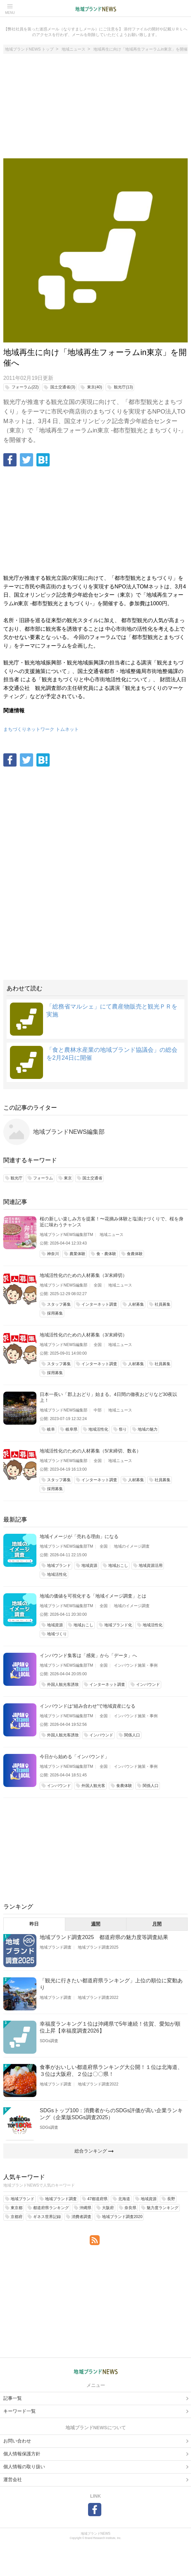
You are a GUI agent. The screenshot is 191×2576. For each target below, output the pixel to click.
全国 (98, 1285)
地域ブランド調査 (56, 1947)
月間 (157, 1923)
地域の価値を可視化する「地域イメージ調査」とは (93, 1596)
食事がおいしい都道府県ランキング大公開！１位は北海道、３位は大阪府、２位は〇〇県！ (111, 2070)
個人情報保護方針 (21, 2453)
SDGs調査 (49, 2041)
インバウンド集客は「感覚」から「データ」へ (88, 1655)
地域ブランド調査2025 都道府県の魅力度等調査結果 (104, 1937)
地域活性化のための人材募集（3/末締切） (83, 1275)
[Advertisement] (95, 108)
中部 (98, 1410)
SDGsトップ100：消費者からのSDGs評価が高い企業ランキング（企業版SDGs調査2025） (111, 2114)
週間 (95, 1923)
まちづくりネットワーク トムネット (41, 729)
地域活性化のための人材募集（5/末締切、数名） (90, 1450)
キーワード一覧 (19, 2411)
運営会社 (12, 2479)
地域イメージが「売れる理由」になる (79, 1536)
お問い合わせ (17, 2440)
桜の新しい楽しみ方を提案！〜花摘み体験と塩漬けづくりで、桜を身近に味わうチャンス (111, 1221)
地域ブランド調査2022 (98, 1997)
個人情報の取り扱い (24, 2466)
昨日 (34, 1923)
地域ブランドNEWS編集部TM (66, 1234)
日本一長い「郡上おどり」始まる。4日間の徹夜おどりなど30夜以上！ (108, 1397)
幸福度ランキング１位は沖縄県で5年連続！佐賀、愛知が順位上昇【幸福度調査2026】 (110, 2027)
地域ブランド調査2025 (98, 1947)
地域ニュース (111, 1234)
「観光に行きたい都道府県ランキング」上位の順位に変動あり (111, 1984)
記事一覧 (12, 2398)
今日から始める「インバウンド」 (74, 1756)
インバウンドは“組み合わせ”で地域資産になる (87, 1706)
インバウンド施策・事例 (136, 1665)
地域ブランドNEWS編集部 (69, 1132)
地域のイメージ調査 (132, 1546)
